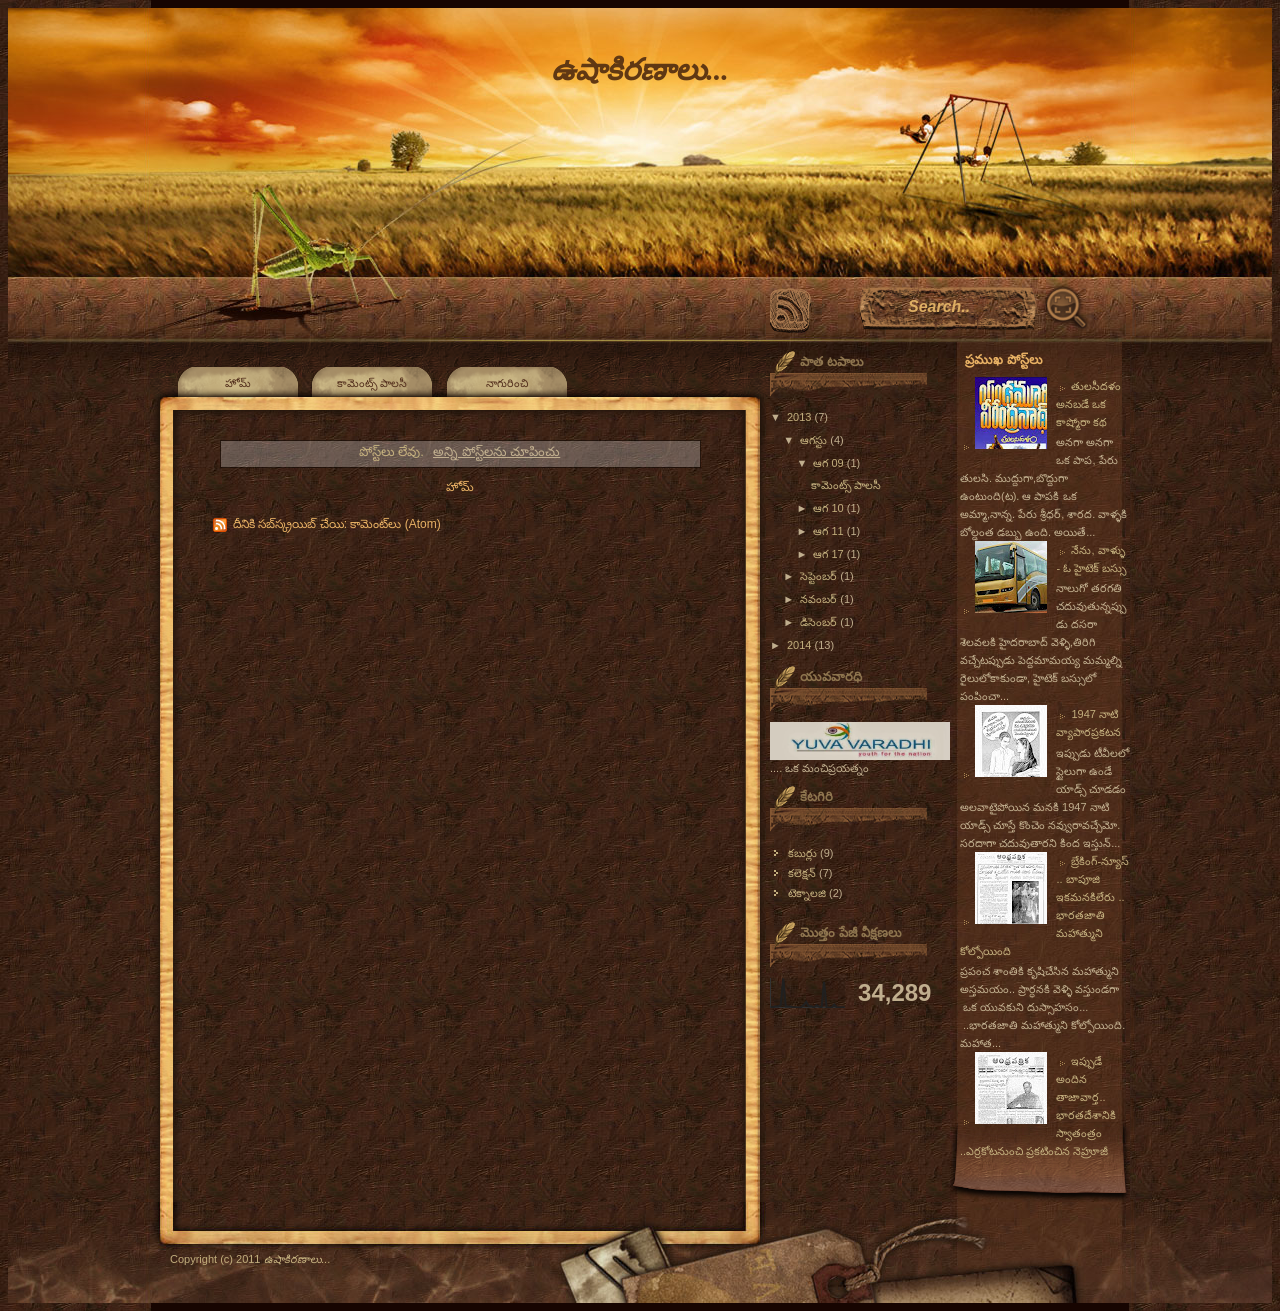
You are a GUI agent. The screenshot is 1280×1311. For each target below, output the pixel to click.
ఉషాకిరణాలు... (640, 69)
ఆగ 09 (829, 463)
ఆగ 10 (829, 508)
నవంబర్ (820, 599)
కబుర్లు (802, 853)
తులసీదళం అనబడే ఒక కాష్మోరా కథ (1088, 404)
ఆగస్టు (815, 440)
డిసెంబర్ (820, 622)
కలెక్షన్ (802, 873)
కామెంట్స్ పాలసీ (372, 383)
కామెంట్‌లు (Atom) (395, 524)
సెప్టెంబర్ (820, 576)
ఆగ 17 (829, 554)
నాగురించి (507, 383)
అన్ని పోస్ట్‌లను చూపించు (496, 451)
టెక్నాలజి (807, 893)
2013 (801, 417)
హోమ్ (238, 383)
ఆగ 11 (829, 531)
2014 (801, 645)
